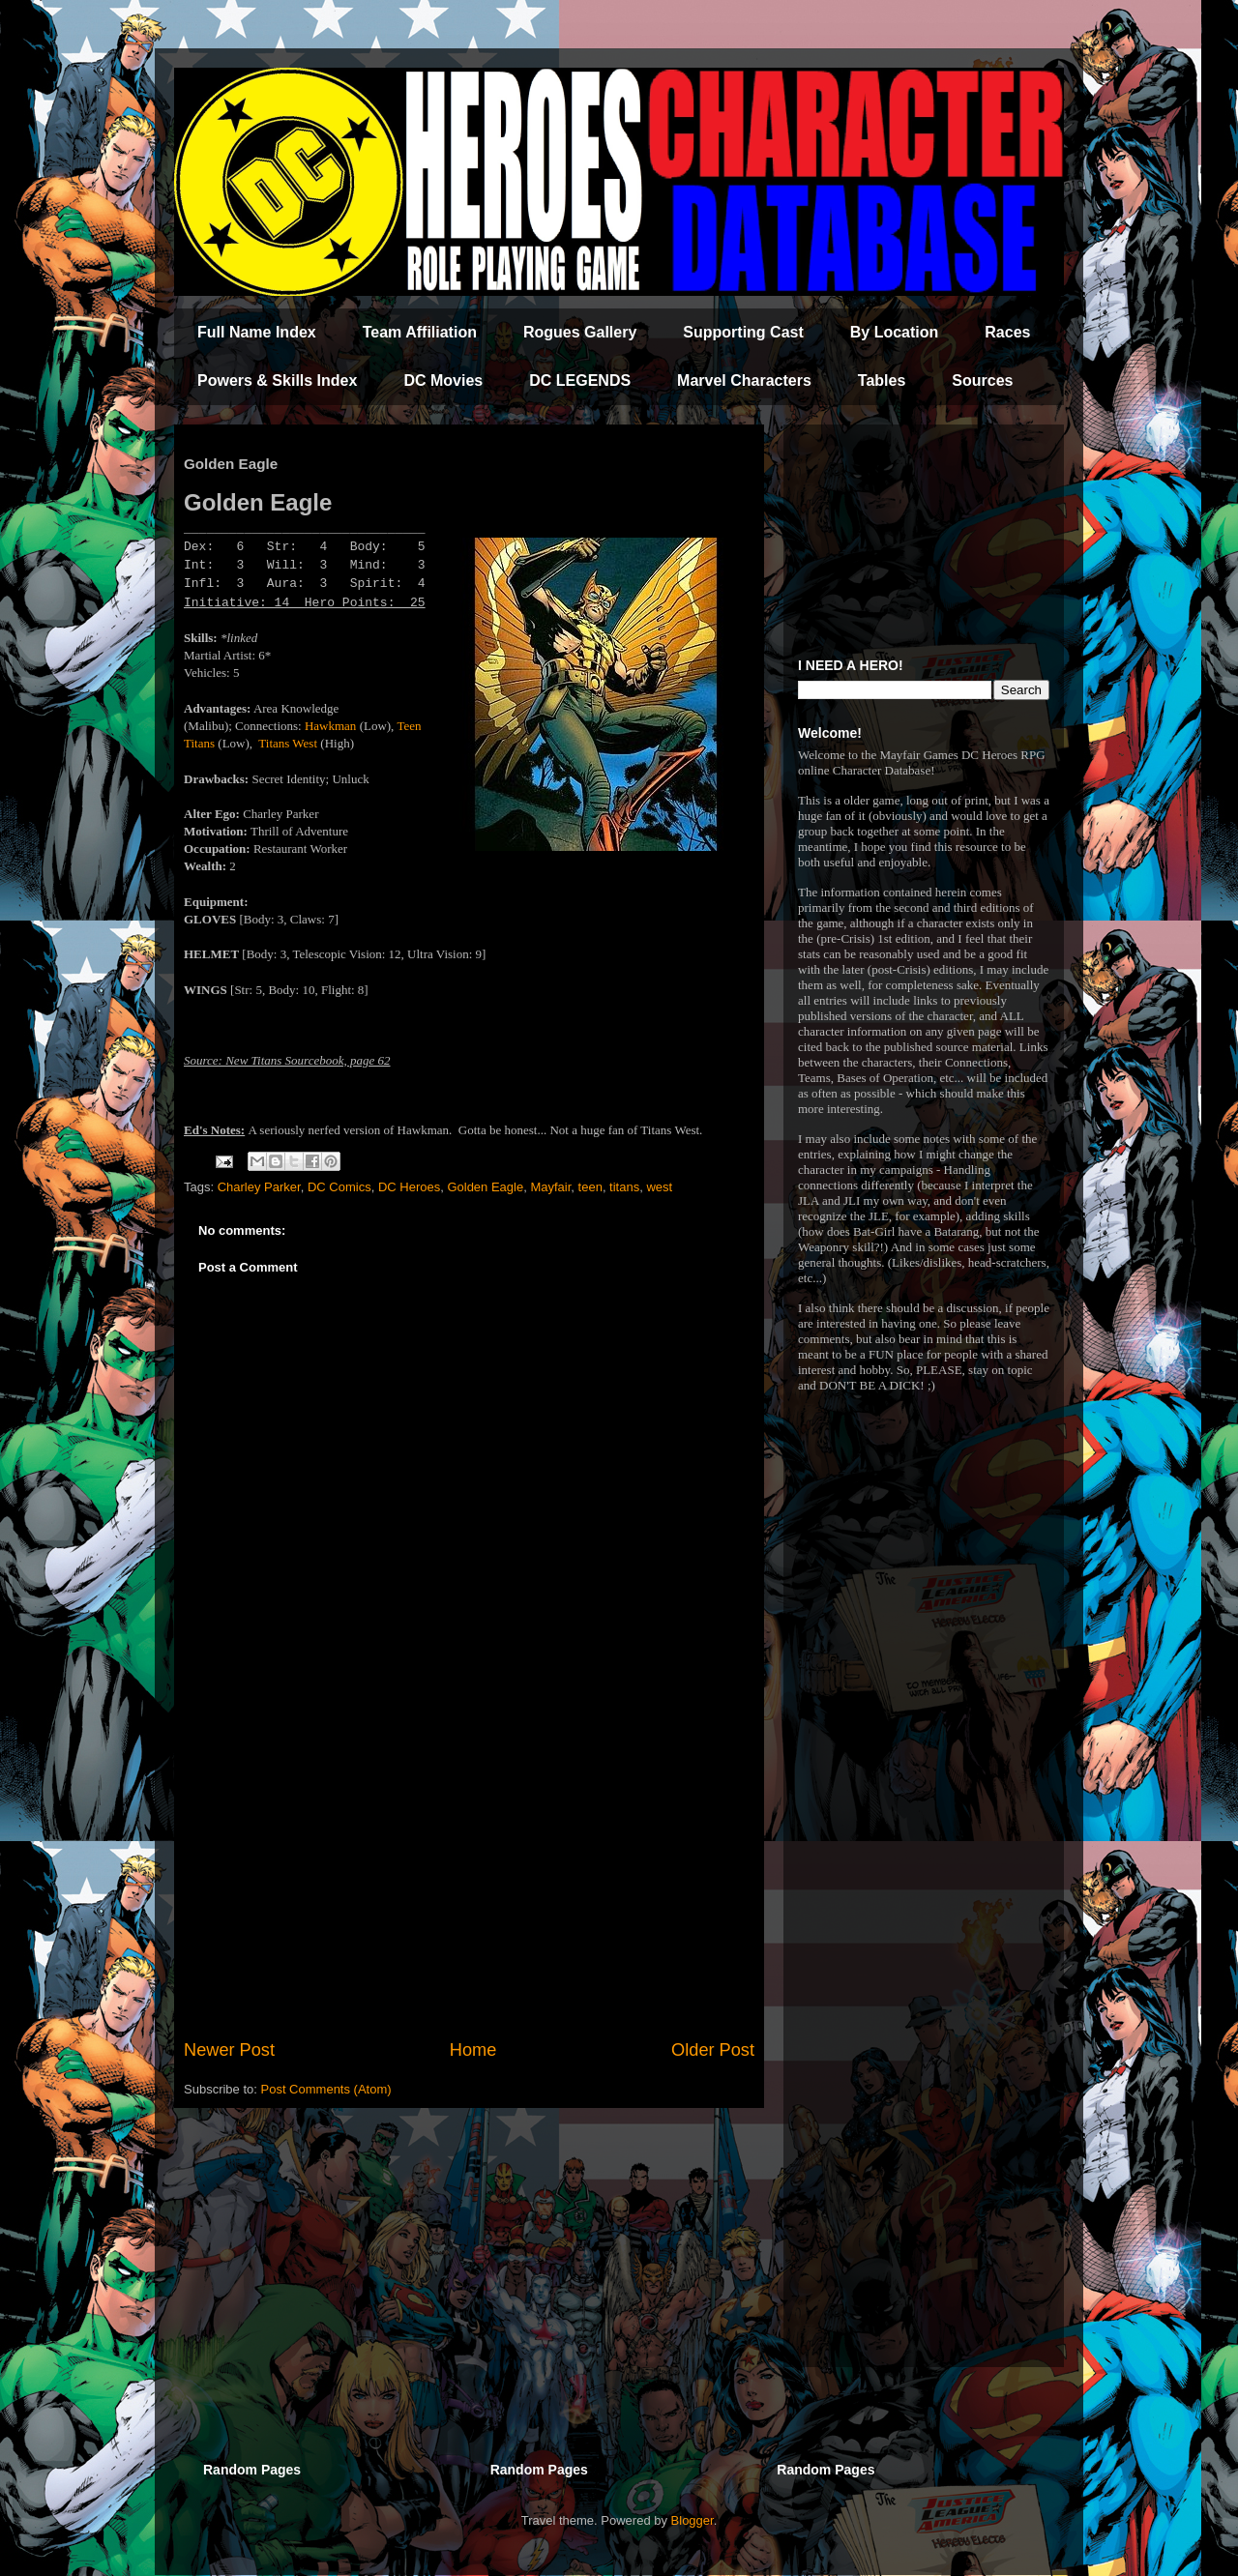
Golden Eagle (485, 1187)
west (659, 1187)
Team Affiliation (420, 332)
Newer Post (229, 2050)
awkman (334, 725)
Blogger (692, 2520)
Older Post (712, 2050)
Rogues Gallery (579, 332)
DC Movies (443, 380)
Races (1007, 332)
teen (590, 1187)
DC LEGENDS (580, 380)
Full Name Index (256, 332)
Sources (982, 380)
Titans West (287, 743)
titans (624, 1187)
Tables (882, 380)
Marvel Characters (744, 380)
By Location (894, 332)
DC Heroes (409, 1187)
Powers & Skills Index (277, 380)
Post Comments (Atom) (326, 2089)
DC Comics (339, 1187)
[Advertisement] (469, 1877)
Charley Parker (259, 1187)
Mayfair (550, 1187)
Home (473, 2050)
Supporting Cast (743, 332)
